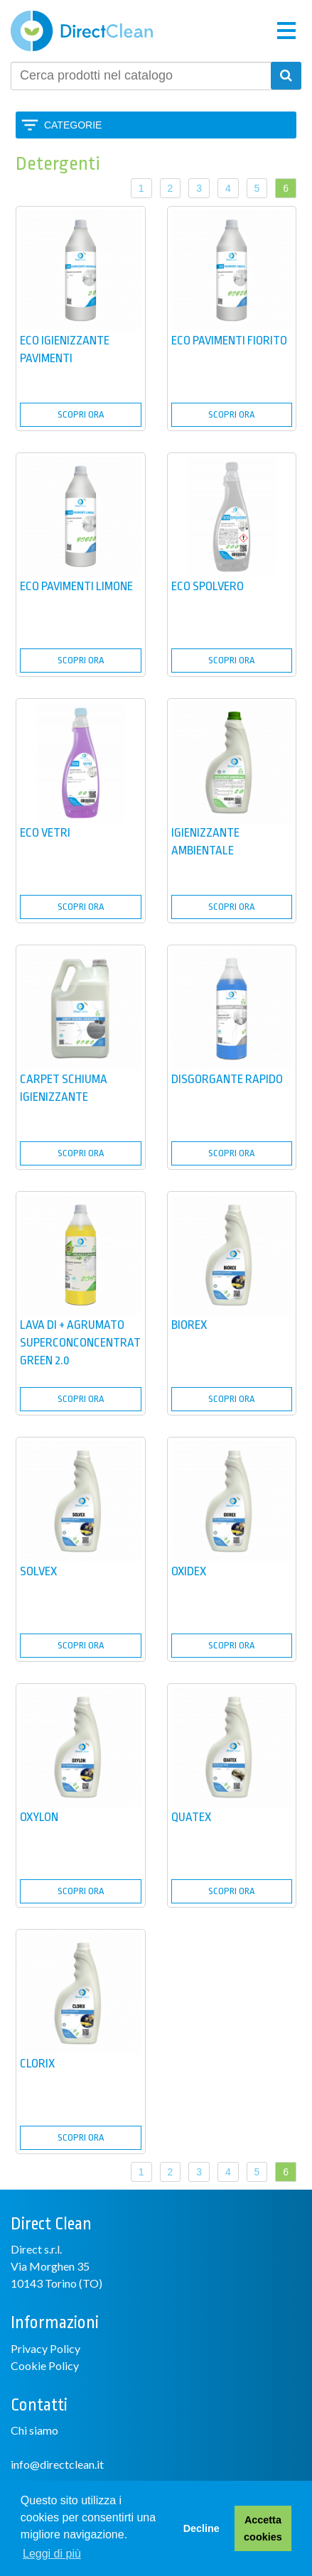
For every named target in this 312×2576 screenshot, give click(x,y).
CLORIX (37, 2063)
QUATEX (191, 1817)
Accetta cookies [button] (263, 2528)
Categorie (73, 125)
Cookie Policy (45, 2365)
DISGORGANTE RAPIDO (227, 1079)
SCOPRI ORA (81, 414)
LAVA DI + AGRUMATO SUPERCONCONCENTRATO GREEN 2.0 (84, 1342)
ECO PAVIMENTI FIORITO (229, 340)
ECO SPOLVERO (207, 586)
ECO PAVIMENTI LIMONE (76, 586)
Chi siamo (34, 2430)
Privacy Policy (45, 2348)
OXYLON (39, 1817)
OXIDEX (188, 1571)
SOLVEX (38, 1571)
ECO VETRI (45, 832)
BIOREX (189, 1325)
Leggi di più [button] (52, 2554)
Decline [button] (201, 2528)
